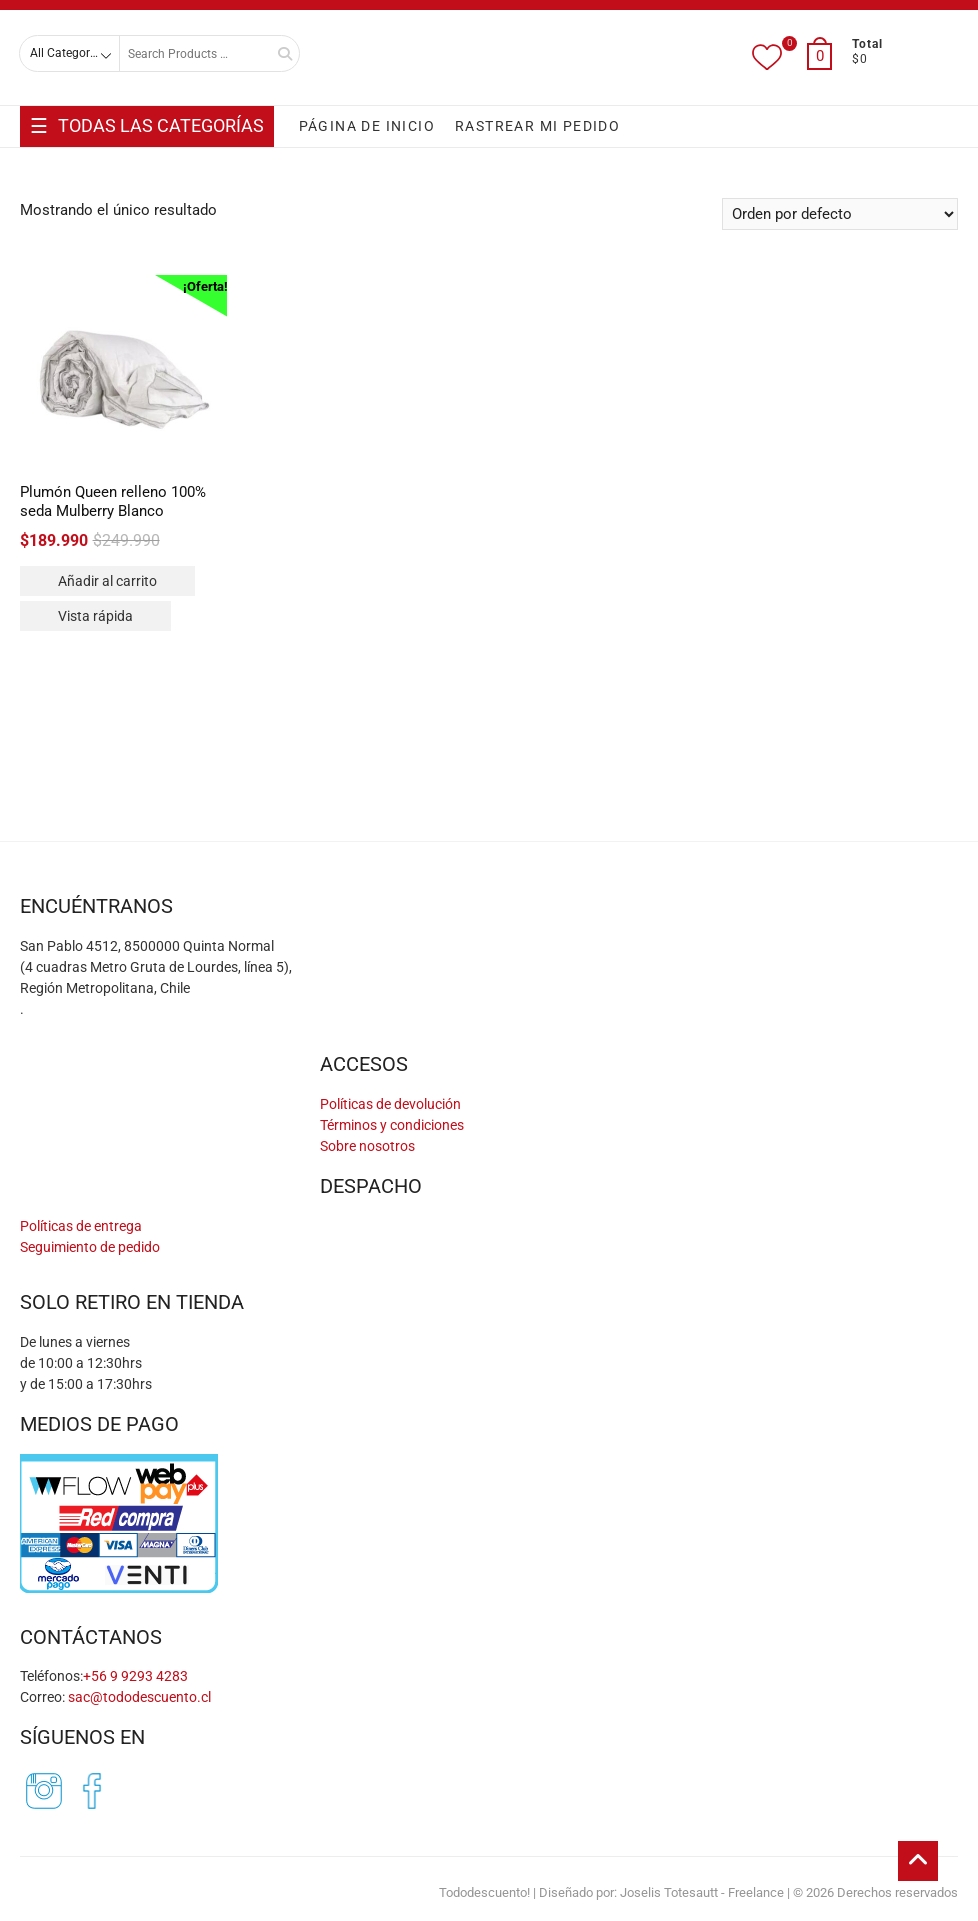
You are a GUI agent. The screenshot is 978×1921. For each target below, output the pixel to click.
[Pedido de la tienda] (840, 214)
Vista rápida (95, 616)
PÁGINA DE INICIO (367, 126)
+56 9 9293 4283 (135, 1676)
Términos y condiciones (392, 1125)
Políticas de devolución (390, 1104)
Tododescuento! (484, 1892)
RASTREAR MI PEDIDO (537, 126)
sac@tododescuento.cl (139, 1697)
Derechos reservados (897, 1892)
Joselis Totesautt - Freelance (702, 1892)
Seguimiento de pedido (90, 1247)
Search (278, 53)
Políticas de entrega (81, 1226)
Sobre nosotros (367, 1146)
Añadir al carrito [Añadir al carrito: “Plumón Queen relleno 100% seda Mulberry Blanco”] (107, 581)
